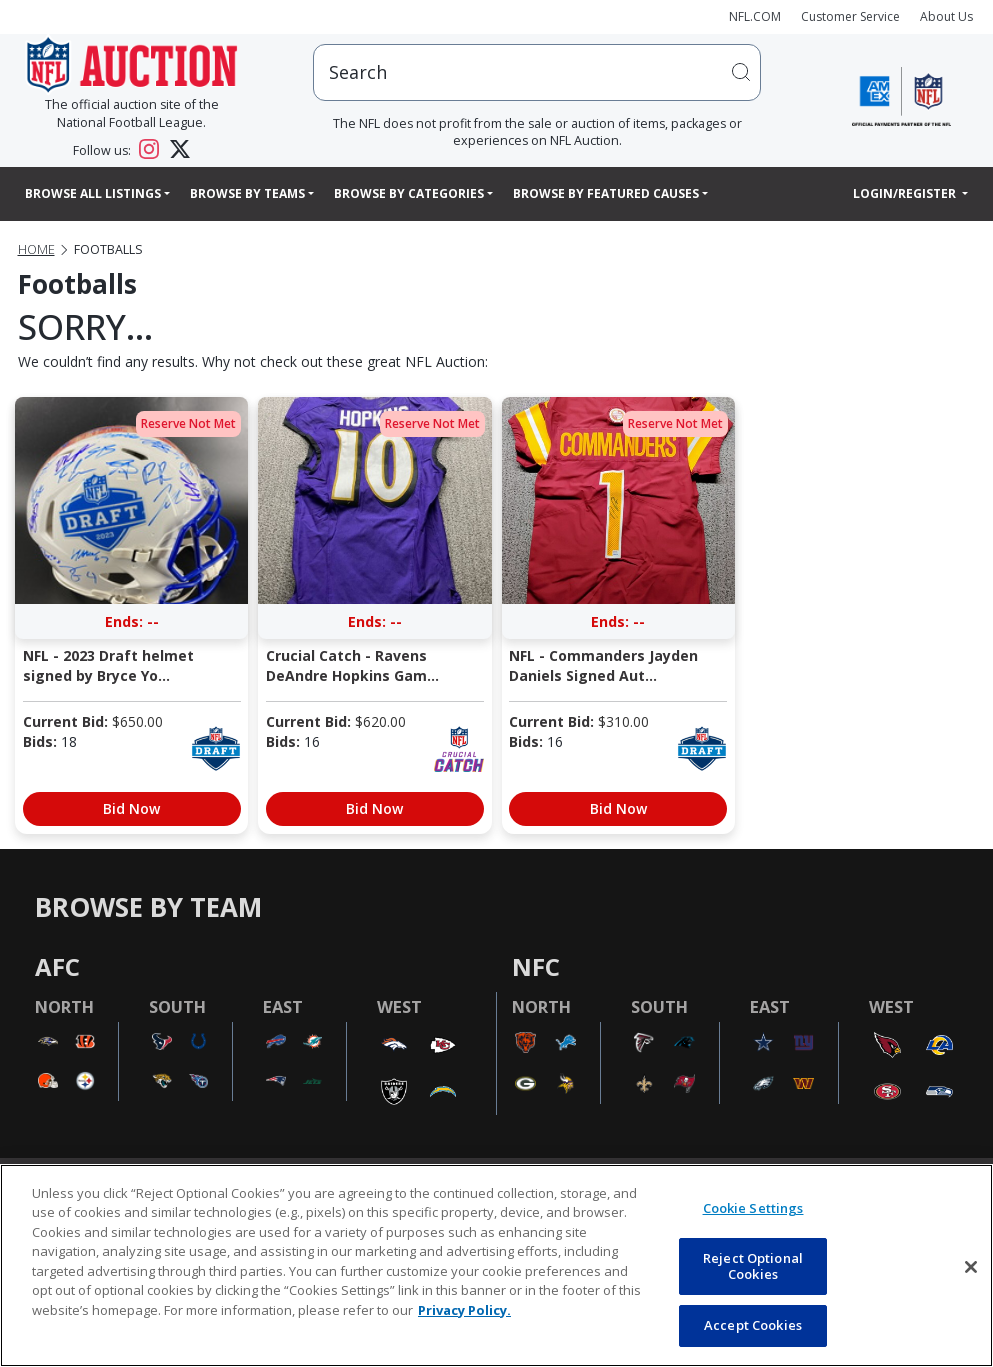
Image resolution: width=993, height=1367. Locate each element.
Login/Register (906, 193)
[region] (496, 1265)
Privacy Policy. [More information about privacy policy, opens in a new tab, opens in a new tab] (464, 1310)
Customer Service (850, 16)
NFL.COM (755, 16)
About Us (946, 16)
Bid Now (131, 808)
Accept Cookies (753, 1325)
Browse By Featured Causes (606, 193)
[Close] (971, 1267)
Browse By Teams (247, 193)
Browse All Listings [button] (93, 193)
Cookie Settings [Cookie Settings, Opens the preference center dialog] (753, 1208)
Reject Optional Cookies (753, 1266)
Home (36, 249)
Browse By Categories (409, 193)
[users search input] (537, 72)
